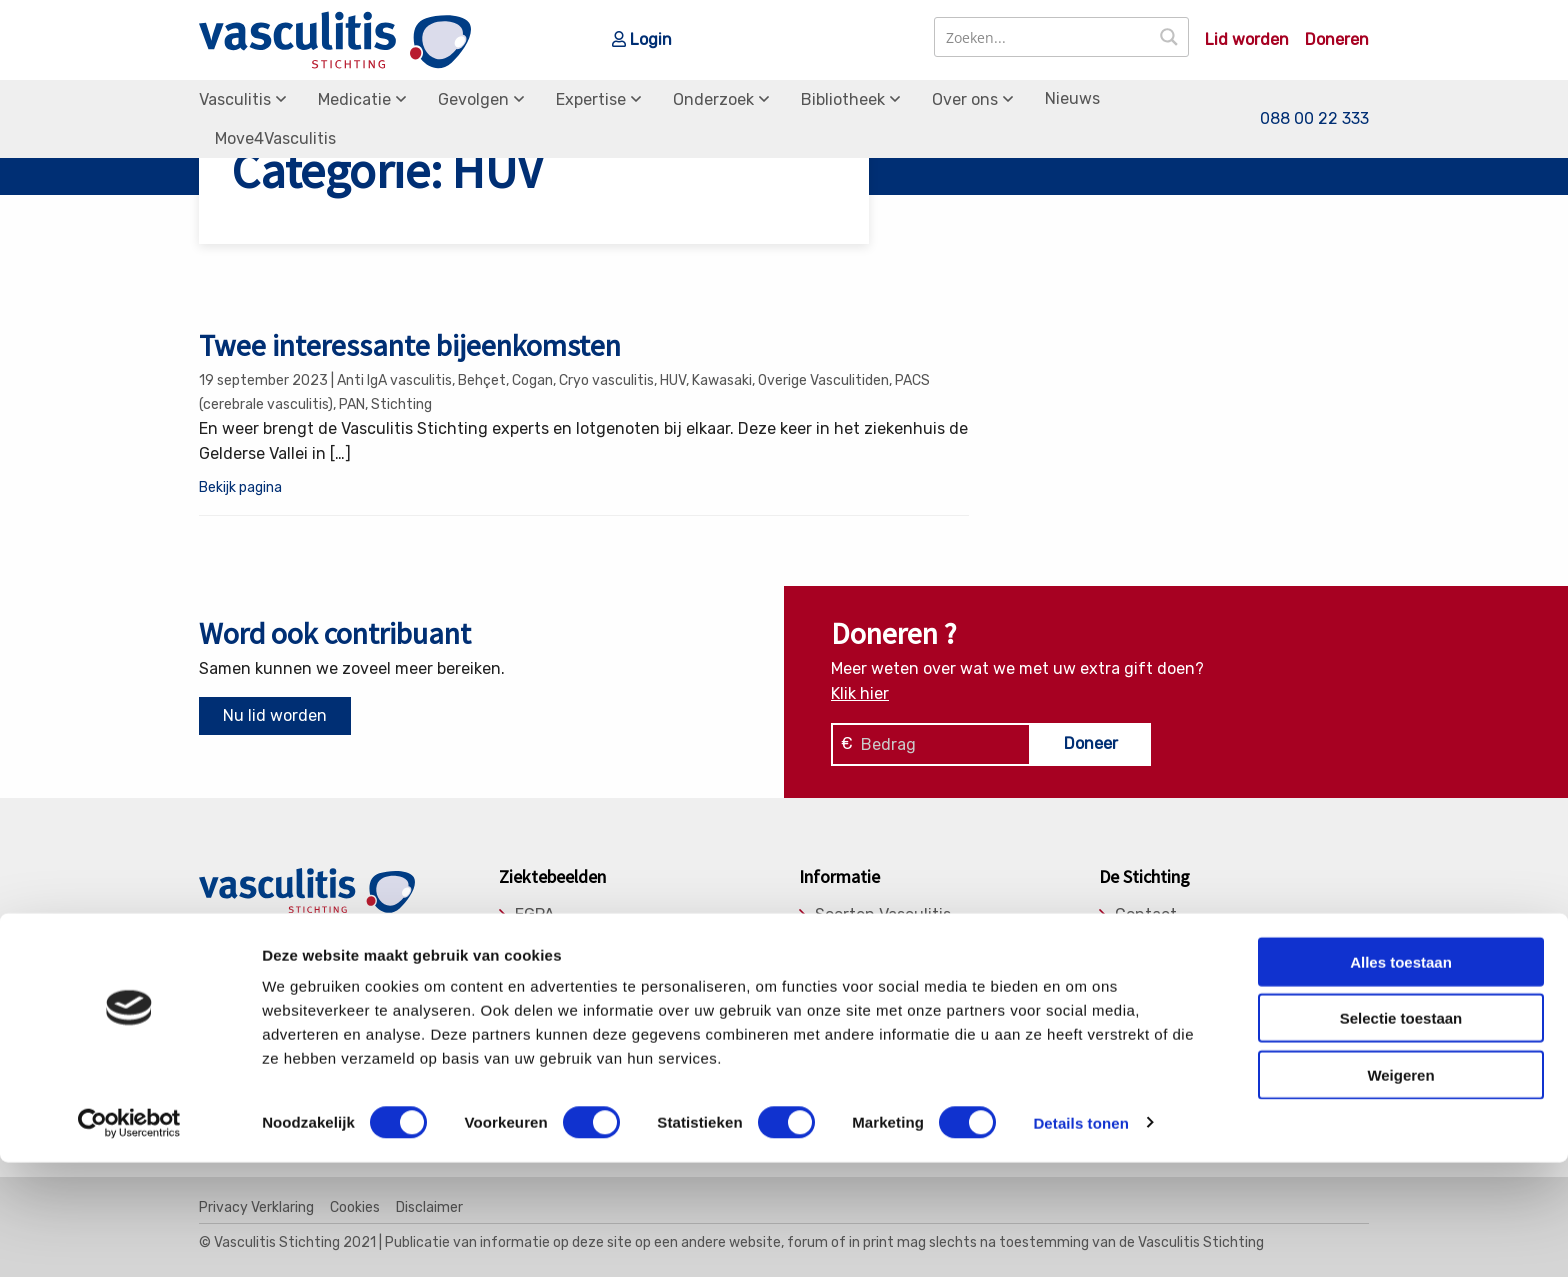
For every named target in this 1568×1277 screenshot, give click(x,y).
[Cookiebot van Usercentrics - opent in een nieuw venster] (129, 1238)
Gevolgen (473, 99)
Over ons (965, 99)
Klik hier (860, 693)
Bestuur (1145, 966)
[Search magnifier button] (1169, 37)
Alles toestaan (1401, 1076)
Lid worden (1247, 40)
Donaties (1148, 941)
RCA (531, 992)
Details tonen (1080, 1237)
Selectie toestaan (1401, 1133)
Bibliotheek (843, 99)
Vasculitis (235, 99)
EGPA (535, 915)
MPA (531, 966)
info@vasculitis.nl (356, 967)
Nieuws (1072, 98)
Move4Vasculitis (275, 138)
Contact (1146, 915)
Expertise (591, 99)
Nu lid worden (275, 715)
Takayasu (550, 1017)
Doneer (1091, 743)
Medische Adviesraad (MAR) (1219, 992)
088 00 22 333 (1314, 118)
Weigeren (1400, 1189)
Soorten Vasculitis (883, 915)
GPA (530, 941)
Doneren (1337, 40)
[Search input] (1043, 37)
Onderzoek (713, 99)
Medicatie (354, 99)
